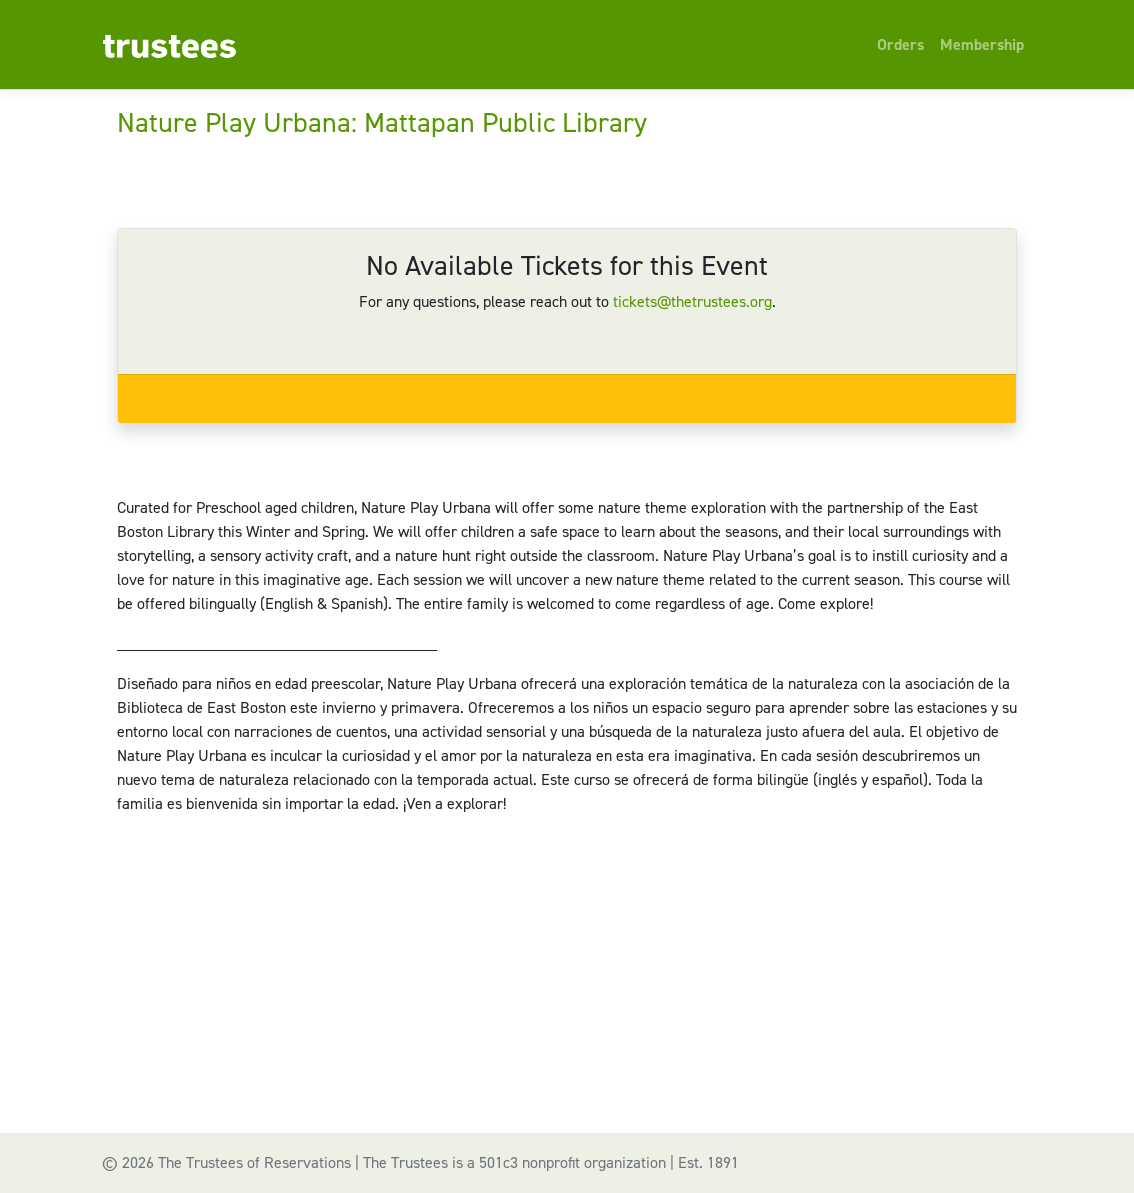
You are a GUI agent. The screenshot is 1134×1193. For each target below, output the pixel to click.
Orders (900, 44)
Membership (982, 44)
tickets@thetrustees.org (692, 301)
